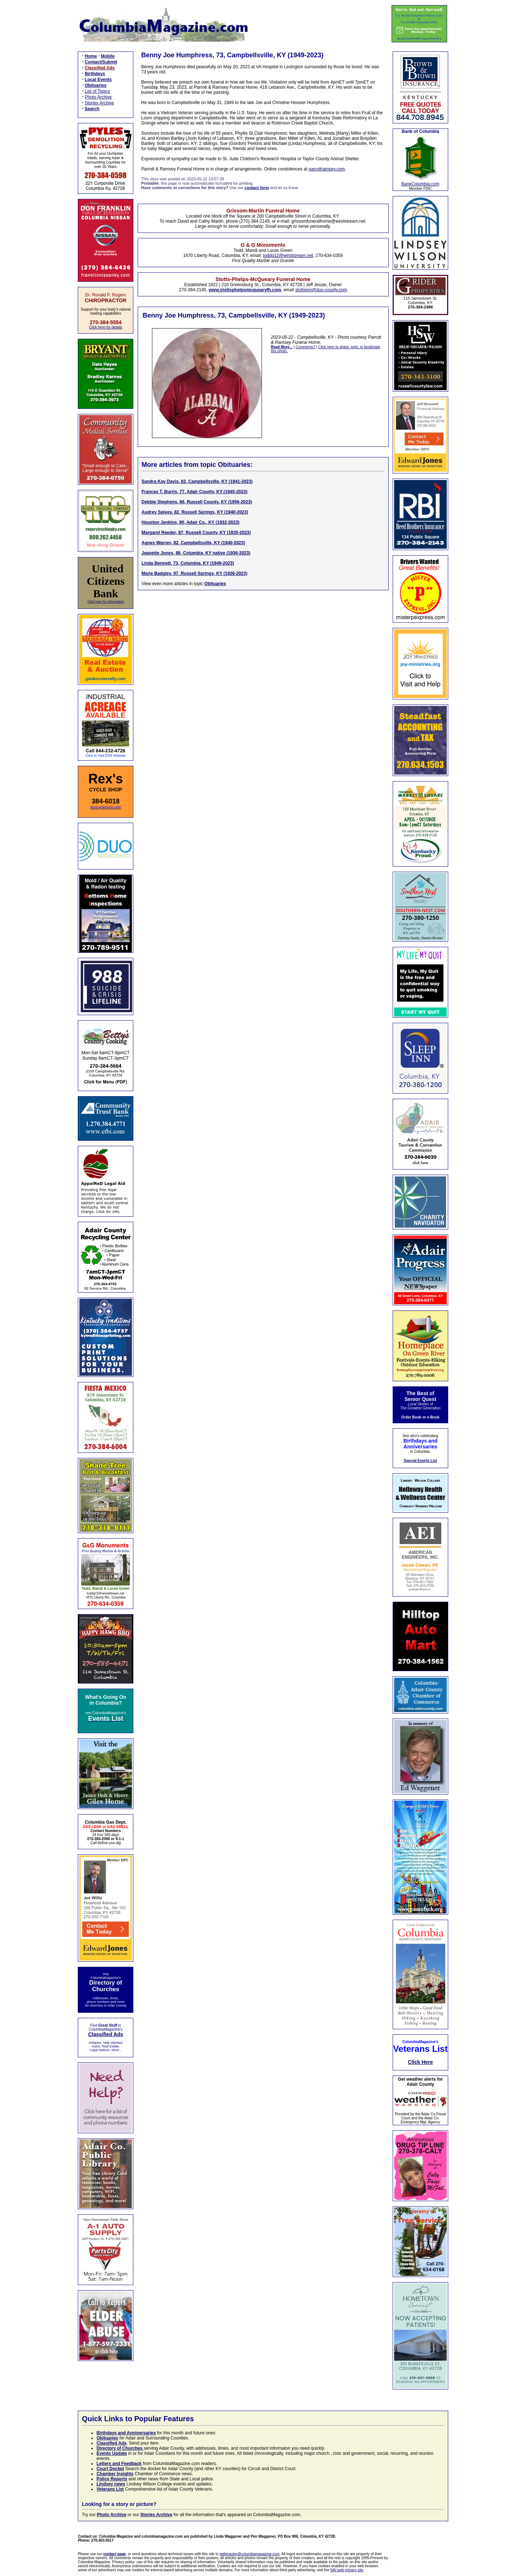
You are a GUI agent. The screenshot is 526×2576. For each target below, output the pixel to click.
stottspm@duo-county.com (321, 289)
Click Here (420, 2062)
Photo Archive (98, 97)
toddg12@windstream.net (288, 255)
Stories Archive (99, 102)
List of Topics (97, 91)
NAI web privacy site (346, 2570)
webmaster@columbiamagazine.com (249, 2554)
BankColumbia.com (420, 184)
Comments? (305, 347)
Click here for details (105, 327)
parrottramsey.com (327, 169)
